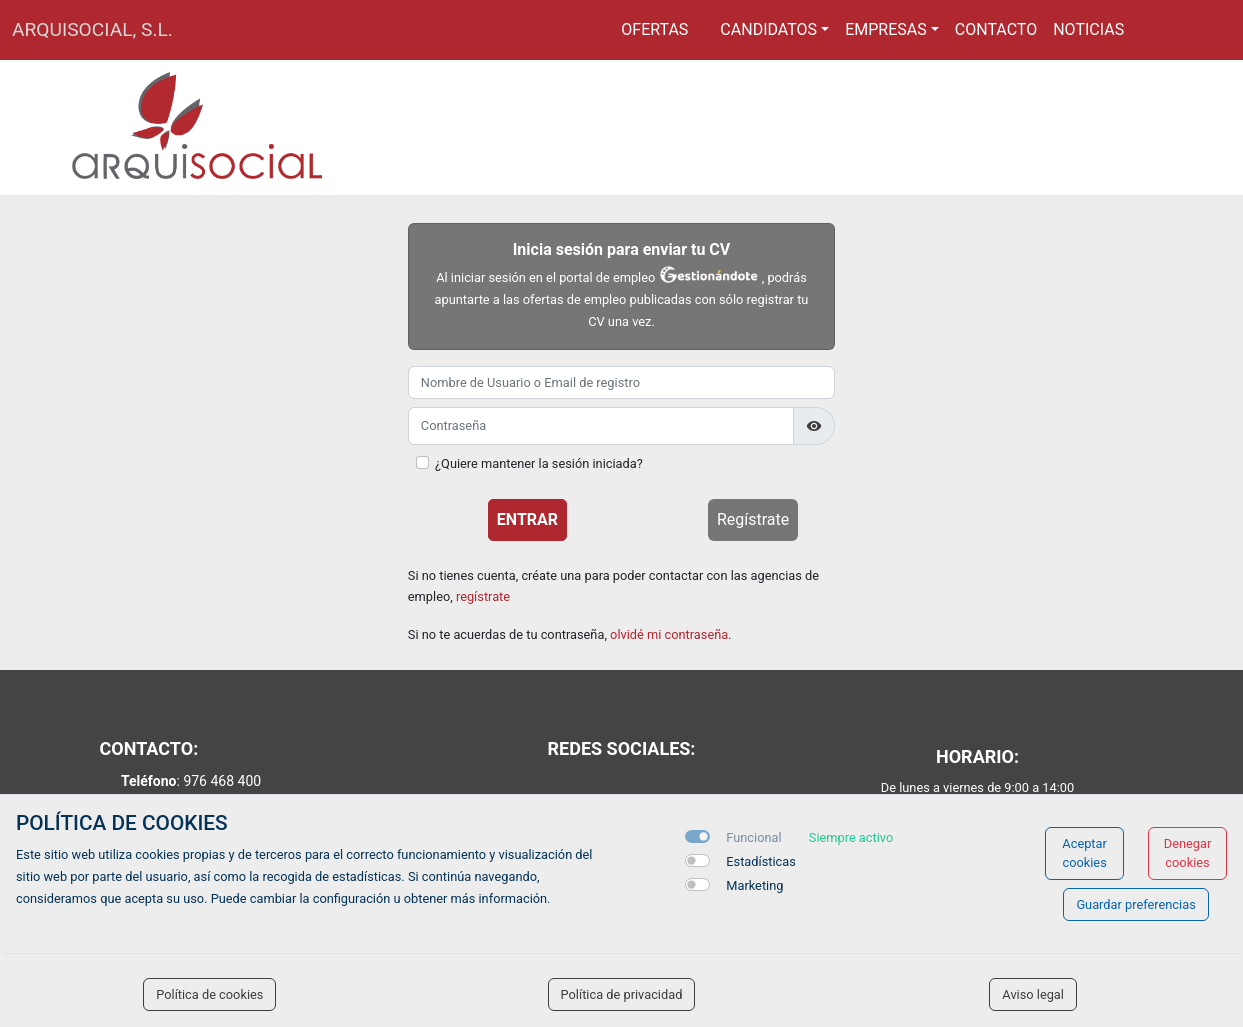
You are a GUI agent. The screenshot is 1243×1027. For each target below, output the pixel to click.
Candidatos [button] (768, 29)
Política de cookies (209, 994)
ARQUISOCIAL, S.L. (92, 29)
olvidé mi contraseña (669, 634)
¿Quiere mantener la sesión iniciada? (539, 463)
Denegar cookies (1188, 853)
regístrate (483, 596)
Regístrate (753, 519)
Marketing (754, 885)
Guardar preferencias (1135, 904)
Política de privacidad (622, 994)
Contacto (996, 29)
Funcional (753, 837)
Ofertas (654, 29)
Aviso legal (1033, 994)
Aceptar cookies (1084, 853)
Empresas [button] (886, 29)
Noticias (1088, 29)
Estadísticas (761, 861)
